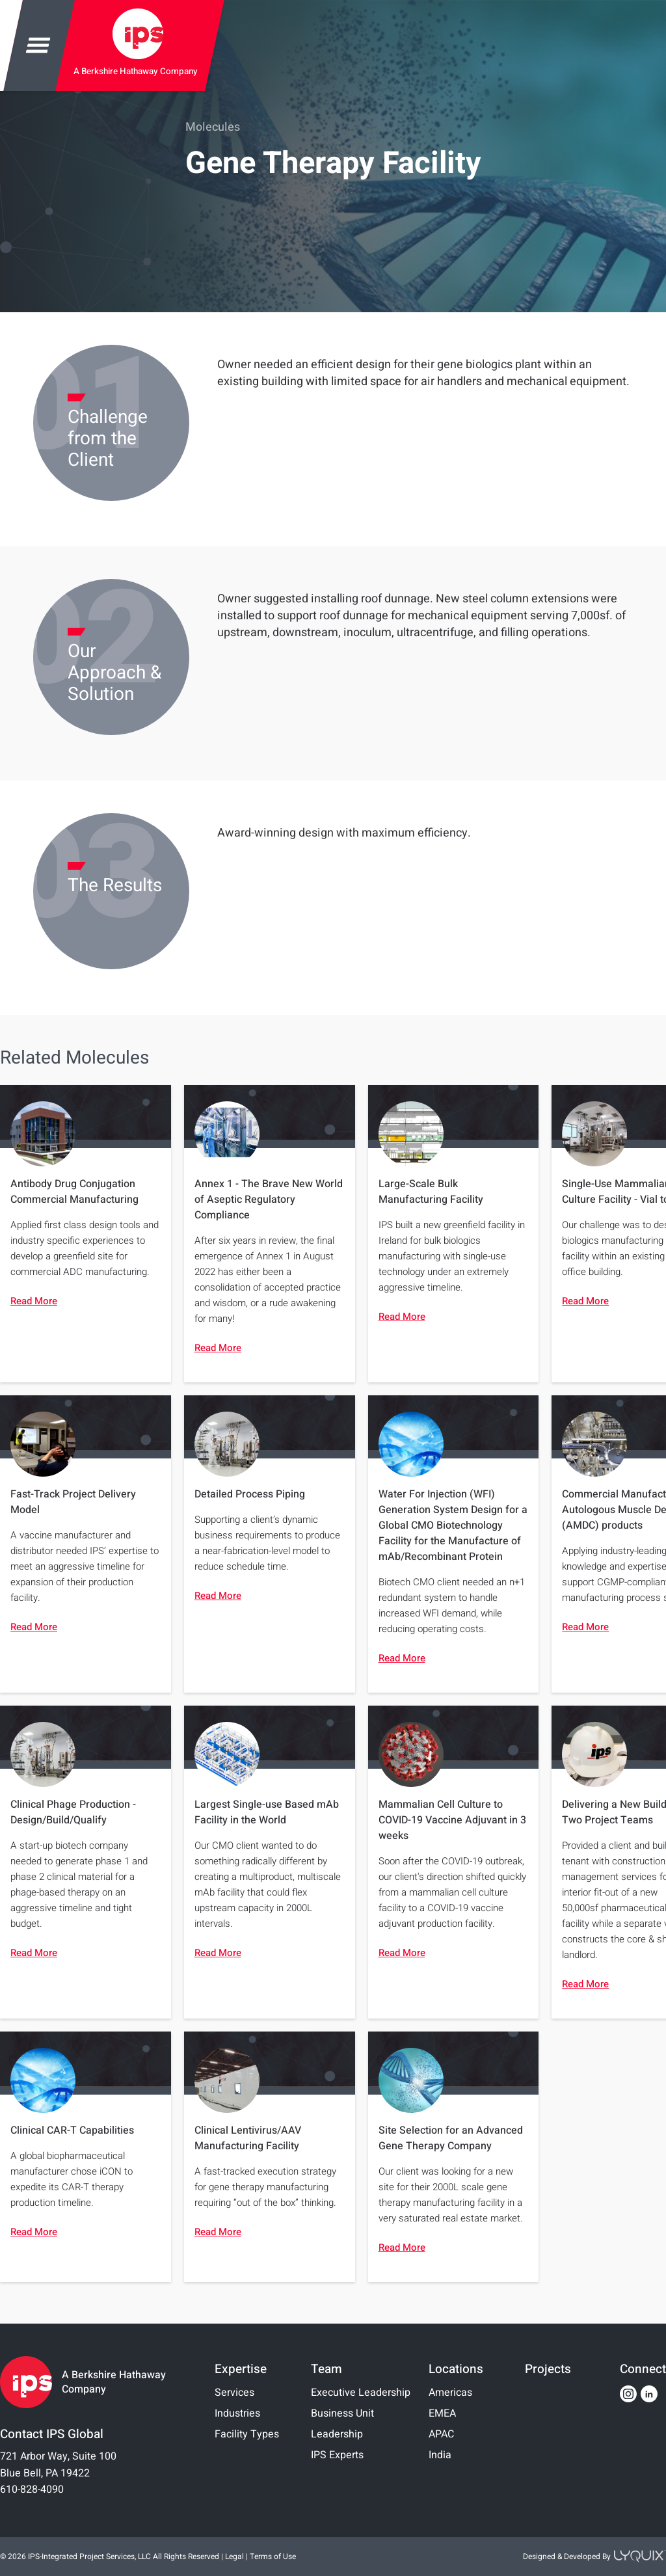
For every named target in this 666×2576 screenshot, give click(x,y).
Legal (234, 2556)
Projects (548, 2369)
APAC (441, 2434)
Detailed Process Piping (249, 1494)
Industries (237, 2413)
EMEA (442, 2413)
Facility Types (247, 2434)
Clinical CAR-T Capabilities (72, 2130)
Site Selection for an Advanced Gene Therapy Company (451, 2138)
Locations (456, 2369)
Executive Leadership (360, 2392)
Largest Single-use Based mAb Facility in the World (266, 1812)
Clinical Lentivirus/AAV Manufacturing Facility (247, 2138)
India (440, 2455)
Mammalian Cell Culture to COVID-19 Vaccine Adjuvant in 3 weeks (452, 1820)
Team (326, 2369)
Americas (450, 2392)
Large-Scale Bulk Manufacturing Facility (431, 1191)
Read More (33, 1301)
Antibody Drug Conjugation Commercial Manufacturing (74, 1191)
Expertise (241, 2369)
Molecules (212, 127)
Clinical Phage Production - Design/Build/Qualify (73, 1812)
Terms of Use (273, 2556)
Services (234, 2392)
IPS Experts (337, 2455)
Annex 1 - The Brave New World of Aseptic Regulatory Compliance (268, 1199)
